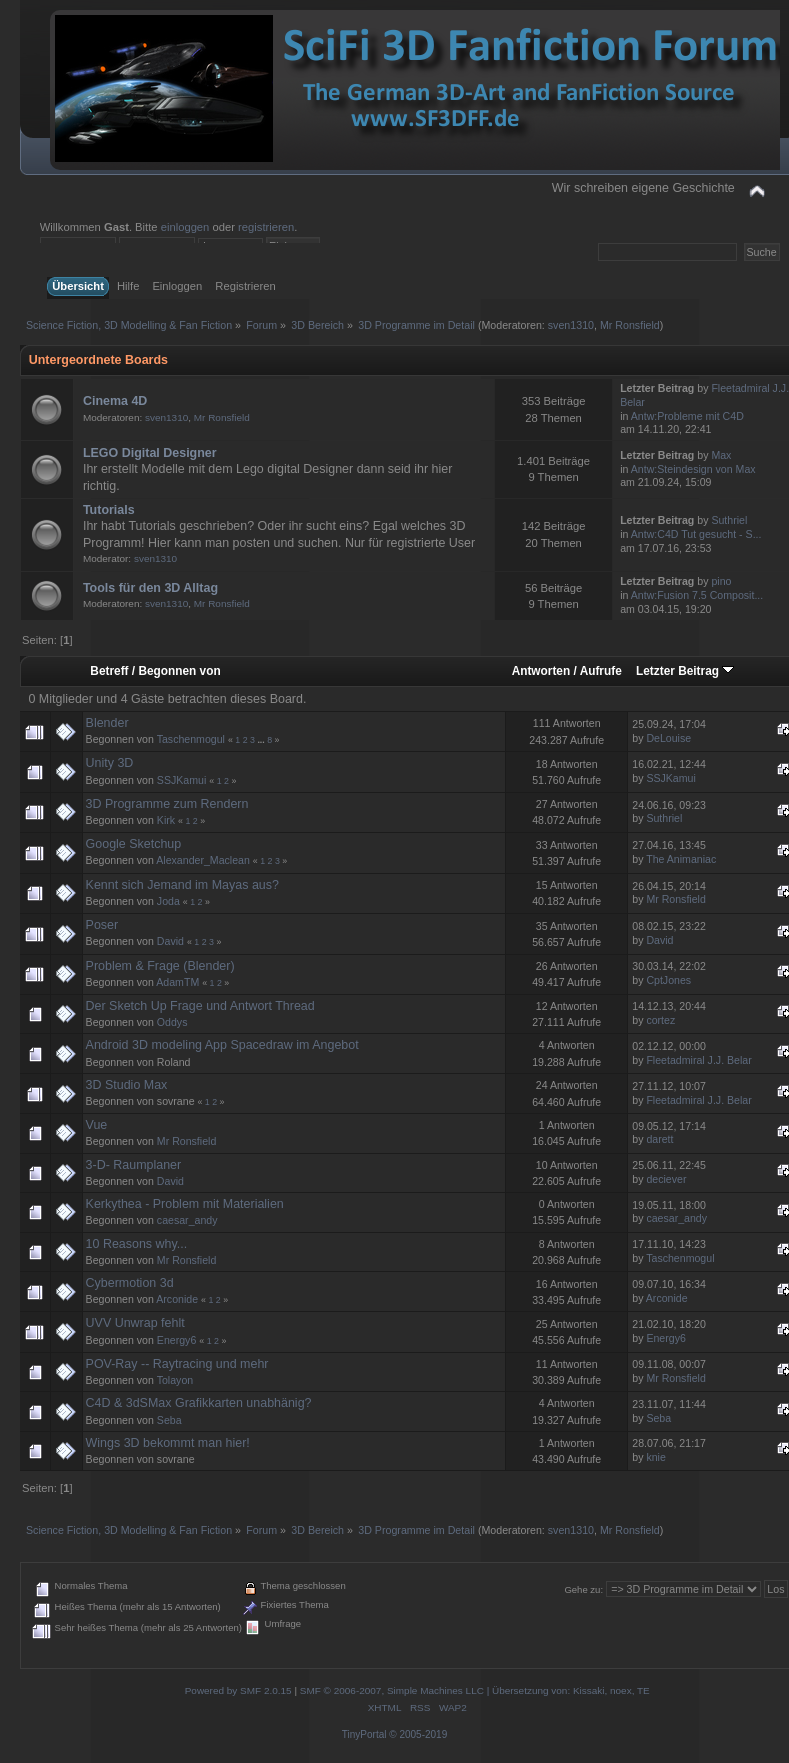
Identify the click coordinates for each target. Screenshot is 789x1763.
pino (721, 581)
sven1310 (571, 325)
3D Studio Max (127, 1085)
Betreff (109, 671)
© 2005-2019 (418, 1734)
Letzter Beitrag (685, 671)
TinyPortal (364, 1734)
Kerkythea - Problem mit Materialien (185, 1204)
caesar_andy (187, 1220)
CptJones (668, 980)
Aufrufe (601, 671)
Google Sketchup (134, 844)
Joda (168, 901)
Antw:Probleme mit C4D (687, 416)
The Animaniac (681, 859)
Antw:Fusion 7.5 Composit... (697, 595)
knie (655, 1457)
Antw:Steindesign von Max (693, 469)
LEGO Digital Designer (150, 453)
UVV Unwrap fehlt (135, 1323)
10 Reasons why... (137, 1244)
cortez (660, 1020)
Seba (169, 1420)
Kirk (166, 820)
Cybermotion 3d (130, 1283)
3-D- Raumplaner (134, 1165)
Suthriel (729, 520)
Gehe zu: (583, 1589)
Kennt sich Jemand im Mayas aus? (182, 885)
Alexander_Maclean (203, 860)
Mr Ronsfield (630, 325)
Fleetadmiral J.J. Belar (698, 1060)
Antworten (541, 671)
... (262, 740)
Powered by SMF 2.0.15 (238, 1690)
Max (721, 455)
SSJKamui (181, 780)
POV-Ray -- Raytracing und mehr (177, 1364)
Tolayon (175, 1380)
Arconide (177, 1299)
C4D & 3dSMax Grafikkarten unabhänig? (199, 1403)
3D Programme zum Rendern (167, 804)
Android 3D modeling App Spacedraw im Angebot (222, 1045)
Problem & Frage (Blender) (160, 966)
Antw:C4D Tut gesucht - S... (696, 534)
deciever (666, 1179)
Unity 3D (110, 763)
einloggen (185, 227)
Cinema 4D (115, 401)
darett (659, 1139)
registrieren (266, 227)
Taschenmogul (191, 739)
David (170, 941)
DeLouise (668, 738)
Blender (107, 723)
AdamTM (177, 982)
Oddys (172, 1022)
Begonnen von (179, 671)
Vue (97, 1125)
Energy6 (176, 1340)
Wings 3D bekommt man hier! (168, 1443)
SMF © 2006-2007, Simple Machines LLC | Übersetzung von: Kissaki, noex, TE (475, 1690)
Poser (102, 925)
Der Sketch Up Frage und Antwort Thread (200, 1006)
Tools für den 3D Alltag (150, 588)
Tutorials (109, 510)
